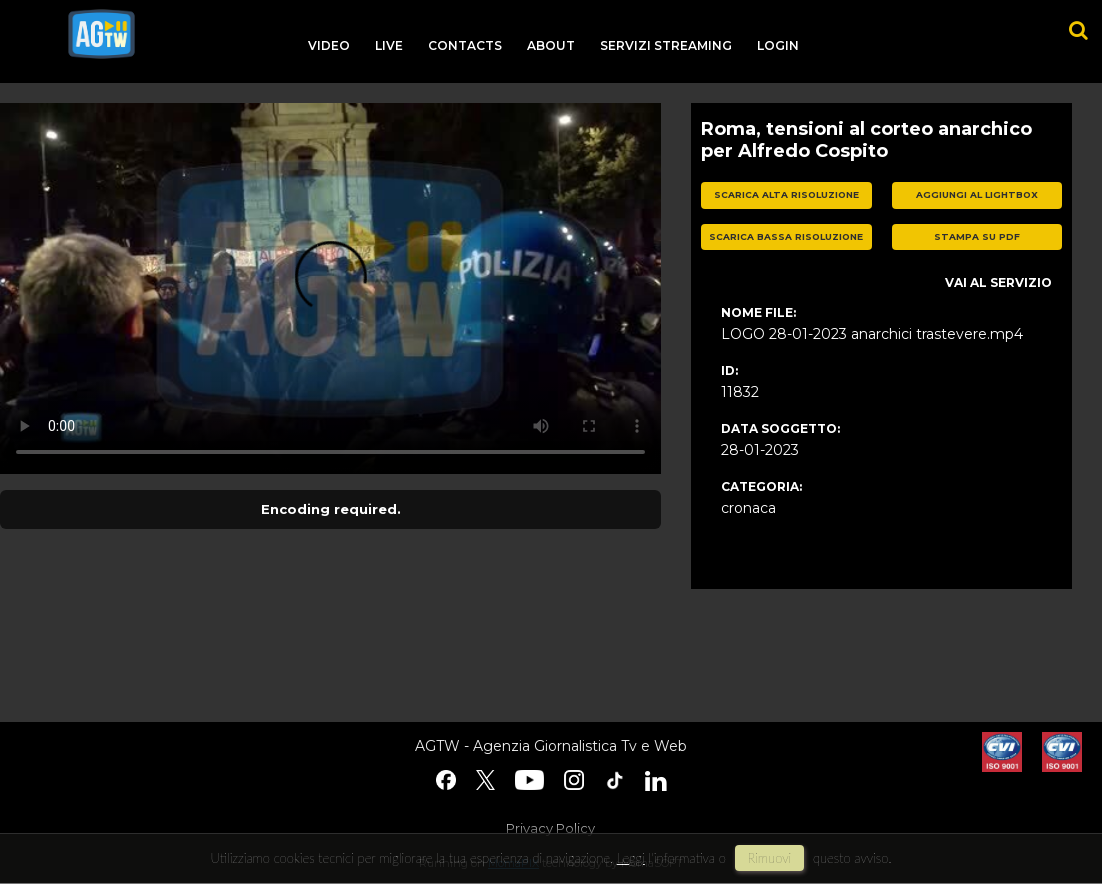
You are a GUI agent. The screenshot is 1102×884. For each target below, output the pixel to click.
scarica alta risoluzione (786, 194)
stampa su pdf (977, 236)
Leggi (631, 858)
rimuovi (770, 858)
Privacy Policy (550, 828)
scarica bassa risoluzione (786, 236)
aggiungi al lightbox (977, 194)
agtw (101, 34)
